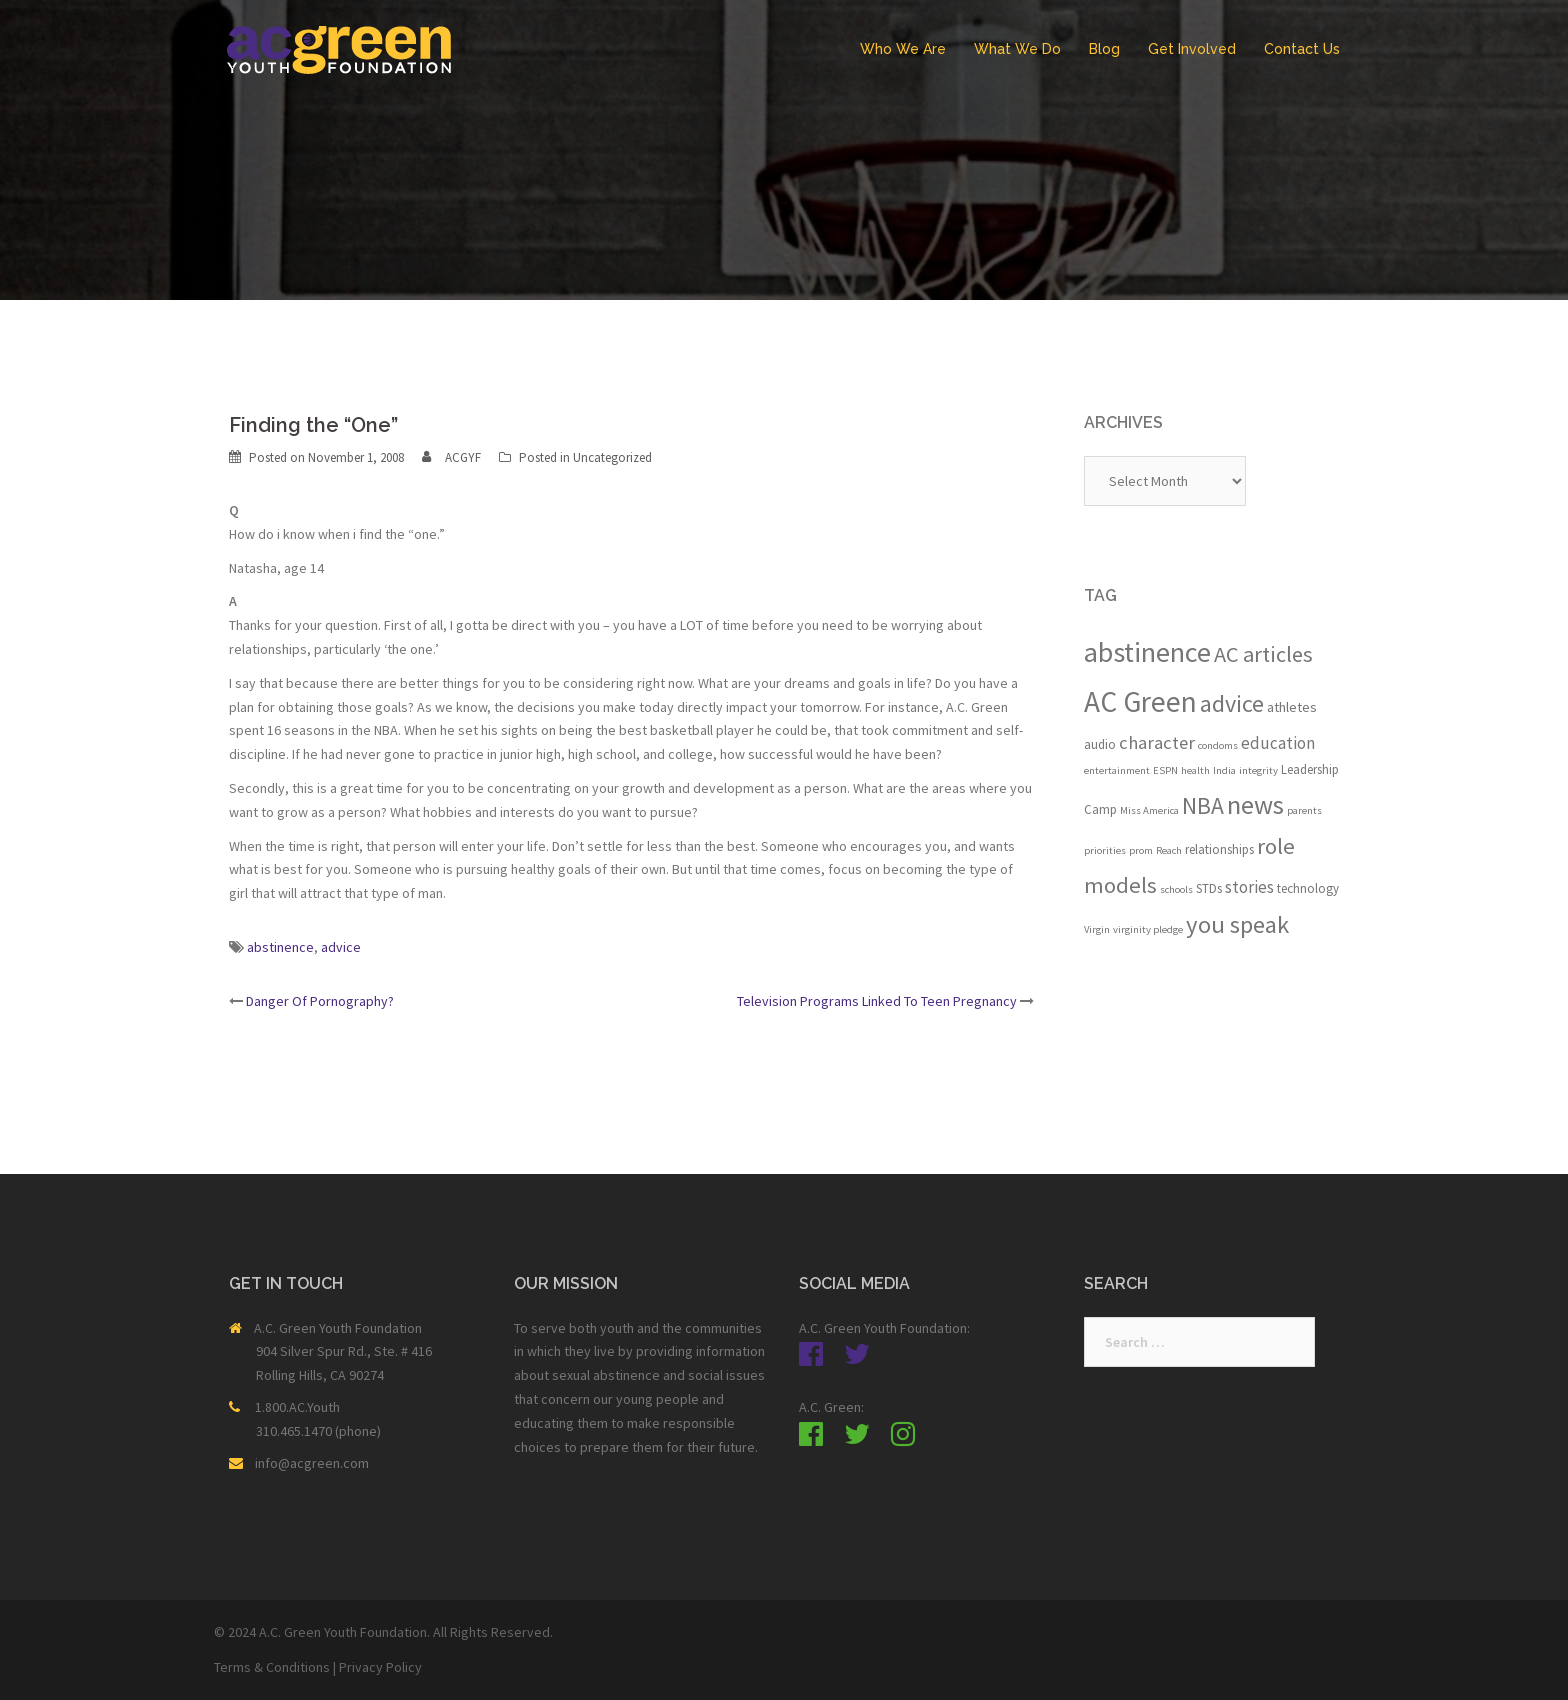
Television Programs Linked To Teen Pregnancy (877, 1001)
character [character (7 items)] (1157, 742)
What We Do (1017, 49)
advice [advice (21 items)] (1232, 703)
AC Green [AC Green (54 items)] (1140, 701)
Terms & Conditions (272, 1667)
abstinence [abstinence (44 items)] (1147, 652)
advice (341, 947)
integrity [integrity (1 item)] (1258, 770)
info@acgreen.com (312, 1463)
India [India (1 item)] (1224, 770)
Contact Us (1302, 49)
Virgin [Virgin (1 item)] (1097, 929)
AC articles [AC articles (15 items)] (1263, 654)
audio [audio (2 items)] (1100, 744)
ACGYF (463, 457)
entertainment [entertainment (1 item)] (1117, 770)
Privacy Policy (380, 1667)
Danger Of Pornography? (320, 1001)
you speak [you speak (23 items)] (1237, 924)
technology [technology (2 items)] (1308, 888)
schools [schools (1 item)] (1176, 889)
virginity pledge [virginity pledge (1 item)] (1148, 929)
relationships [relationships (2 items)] (1219, 849)
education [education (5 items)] (1278, 743)
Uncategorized (612, 457)
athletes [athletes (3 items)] (1292, 707)
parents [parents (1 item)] (1304, 810)
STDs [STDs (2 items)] (1209, 888)
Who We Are (903, 49)
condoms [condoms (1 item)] (1218, 745)
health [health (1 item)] (1195, 770)
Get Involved (1192, 49)
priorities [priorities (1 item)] (1105, 850)
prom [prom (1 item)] (1141, 850)
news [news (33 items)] (1255, 804)
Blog (1104, 49)
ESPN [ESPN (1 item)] (1165, 770)
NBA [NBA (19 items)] (1203, 805)
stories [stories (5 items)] (1249, 887)
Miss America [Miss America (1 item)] (1149, 810)
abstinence (280, 947)
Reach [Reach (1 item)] (1169, 850)
